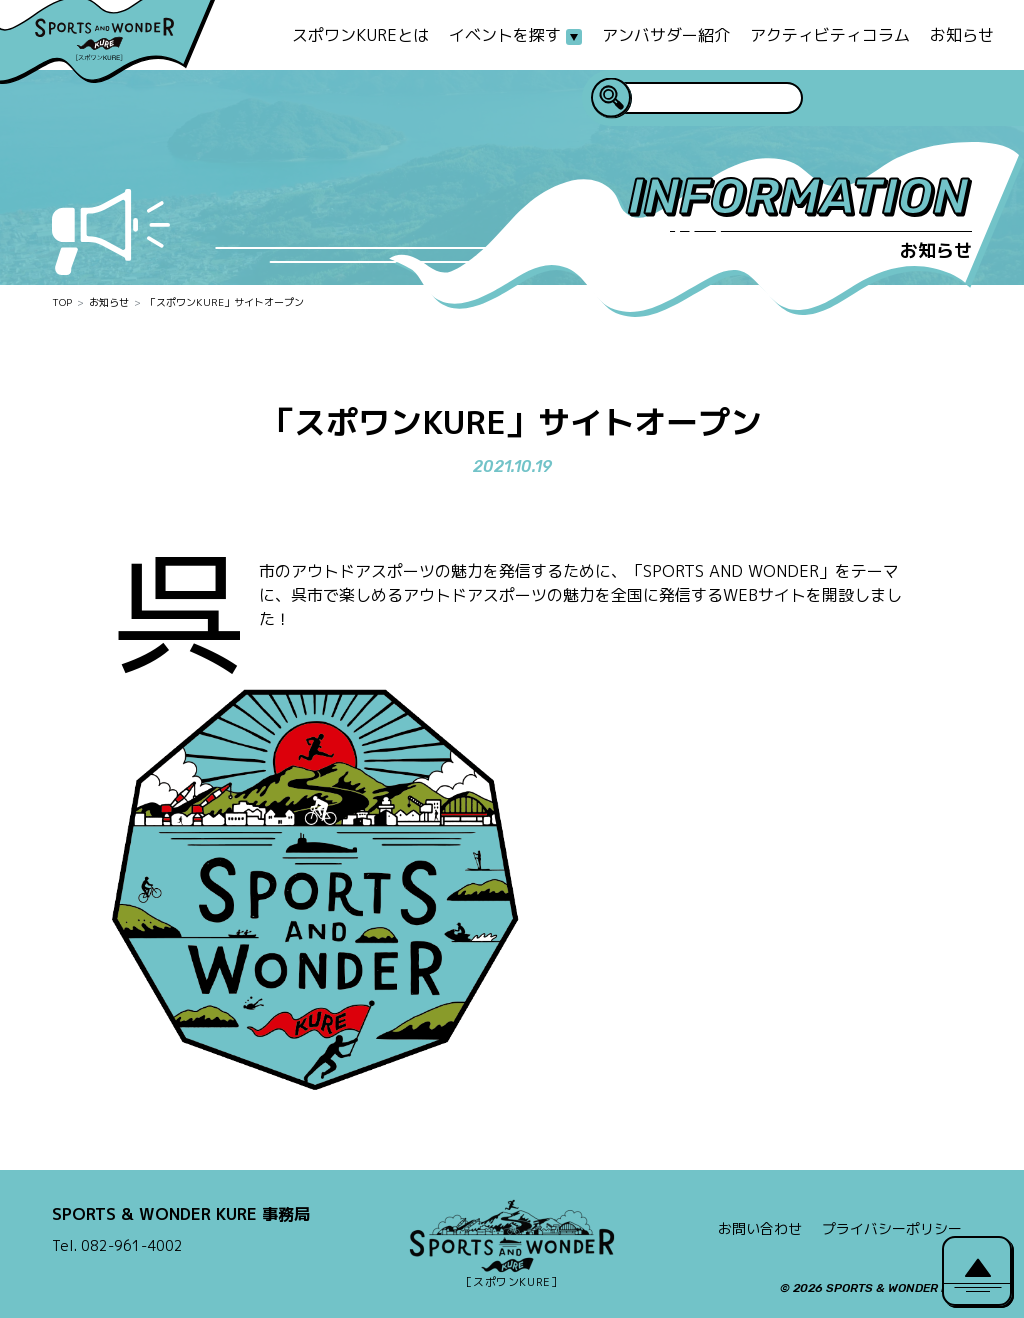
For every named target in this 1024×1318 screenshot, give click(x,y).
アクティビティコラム (830, 35)
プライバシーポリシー (892, 1228)
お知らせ (962, 35)
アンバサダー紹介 (666, 35)
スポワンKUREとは (360, 35)
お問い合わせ (760, 1228)
